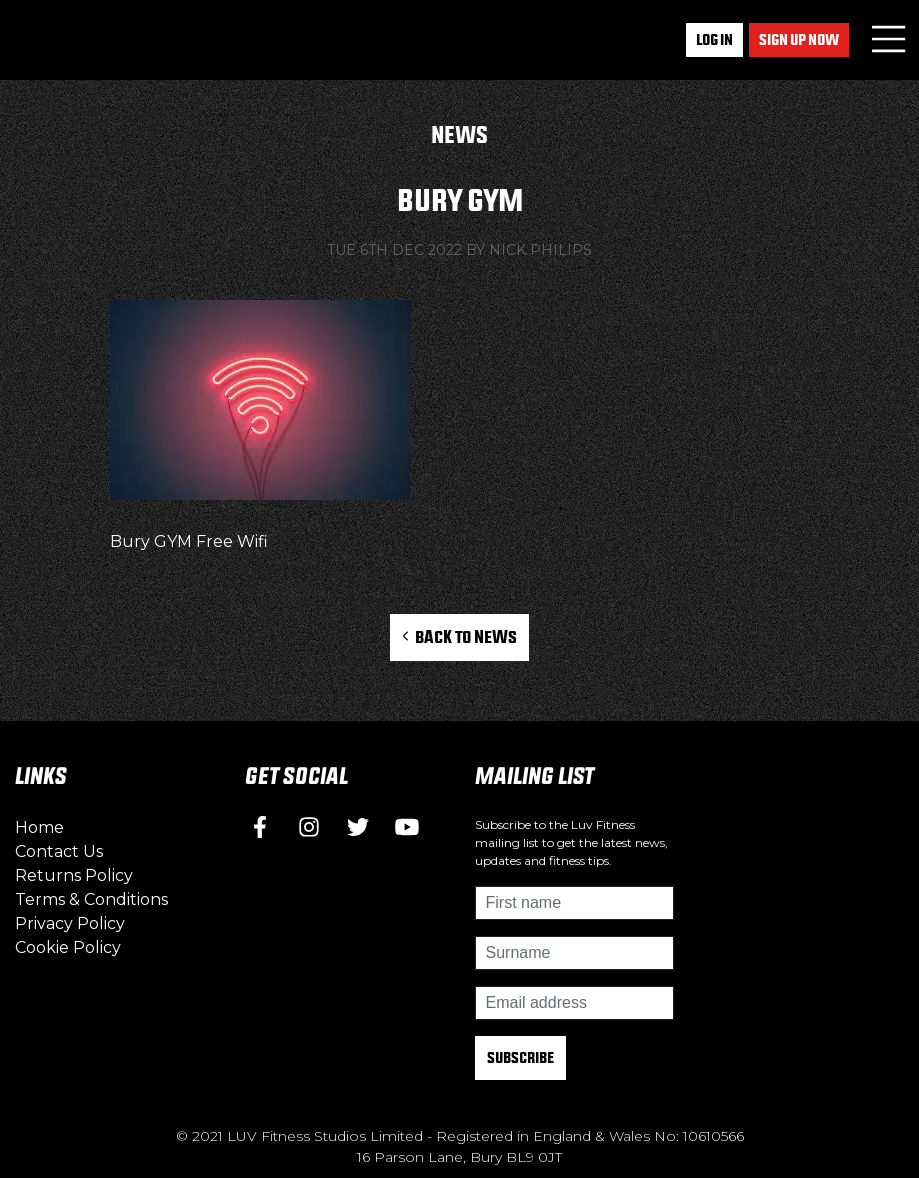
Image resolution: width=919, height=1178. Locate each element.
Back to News (459, 636)
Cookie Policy (68, 947)
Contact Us (59, 851)
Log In (714, 39)
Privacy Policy (70, 923)
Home (39, 827)
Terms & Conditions (91, 899)
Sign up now (799, 39)
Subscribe (520, 1057)
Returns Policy (74, 875)
